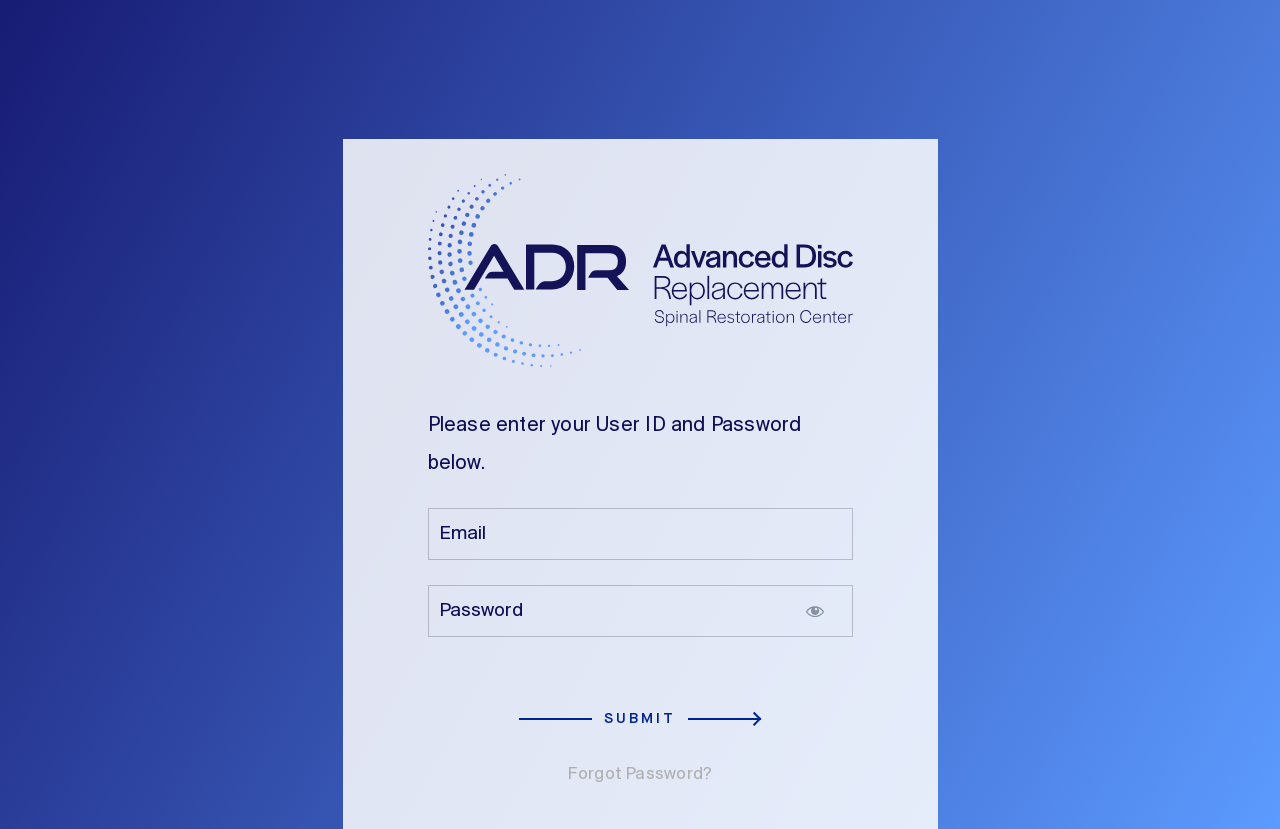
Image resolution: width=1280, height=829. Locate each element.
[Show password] (815, 611)
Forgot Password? (640, 774)
